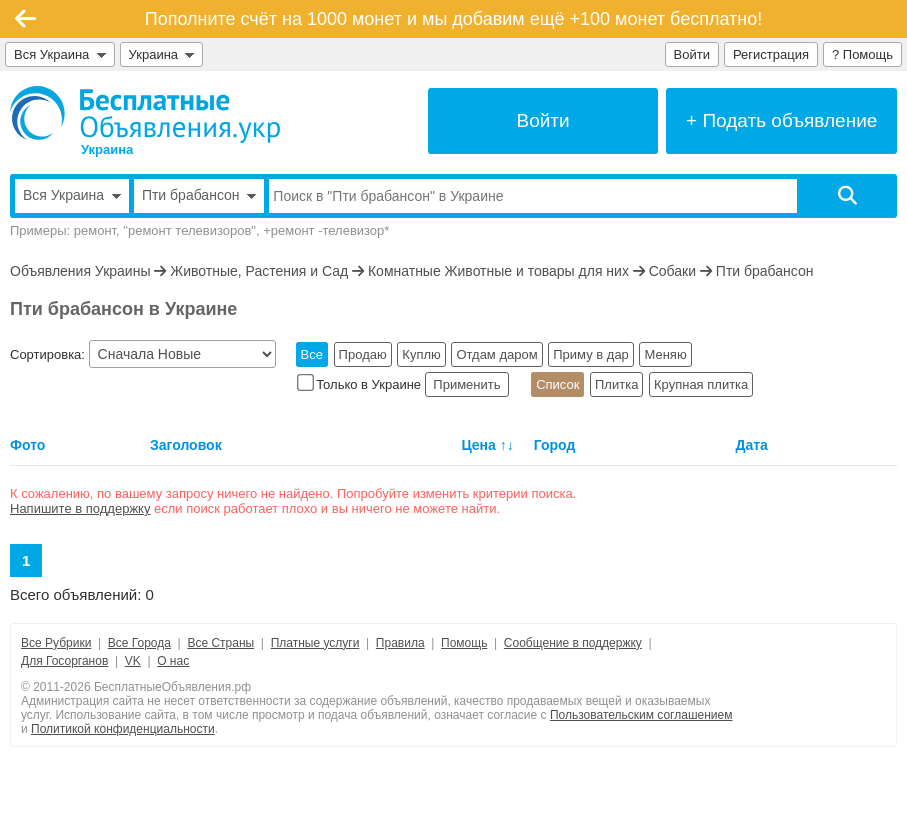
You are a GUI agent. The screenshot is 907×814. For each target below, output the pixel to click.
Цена (478, 445)
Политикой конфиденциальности (123, 729)
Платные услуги (315, 643)
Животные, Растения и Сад (259, 271)
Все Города (139, 643)
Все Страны (220, 643)
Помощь (464, 643)
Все (312, 354)
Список (557, 384)
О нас (173, 661)
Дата (751, 445)
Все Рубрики (56, 643)
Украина (162, 54)
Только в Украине (361, 384)
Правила (400, 643)
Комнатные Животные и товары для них (498, 271)
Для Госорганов (64, 661)
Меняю (665, 354)
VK (133, 661)
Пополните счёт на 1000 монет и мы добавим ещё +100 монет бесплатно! (454, 19)
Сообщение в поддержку (573, 643)
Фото (27, 445)
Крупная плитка (701, 384)
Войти (692, 54)
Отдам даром (496, 354)
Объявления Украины (80, 271)
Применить (467, 384)
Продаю (363, 354)
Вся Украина (60, 54)
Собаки (672, 271)
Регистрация (771, 54)
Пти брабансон (765, 271)
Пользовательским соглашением (641, 715)
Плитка (616, 384)
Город (555, 445)
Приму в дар (591, 354)
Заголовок (186, 445)
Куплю (421, 354)
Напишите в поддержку (80, 508)
